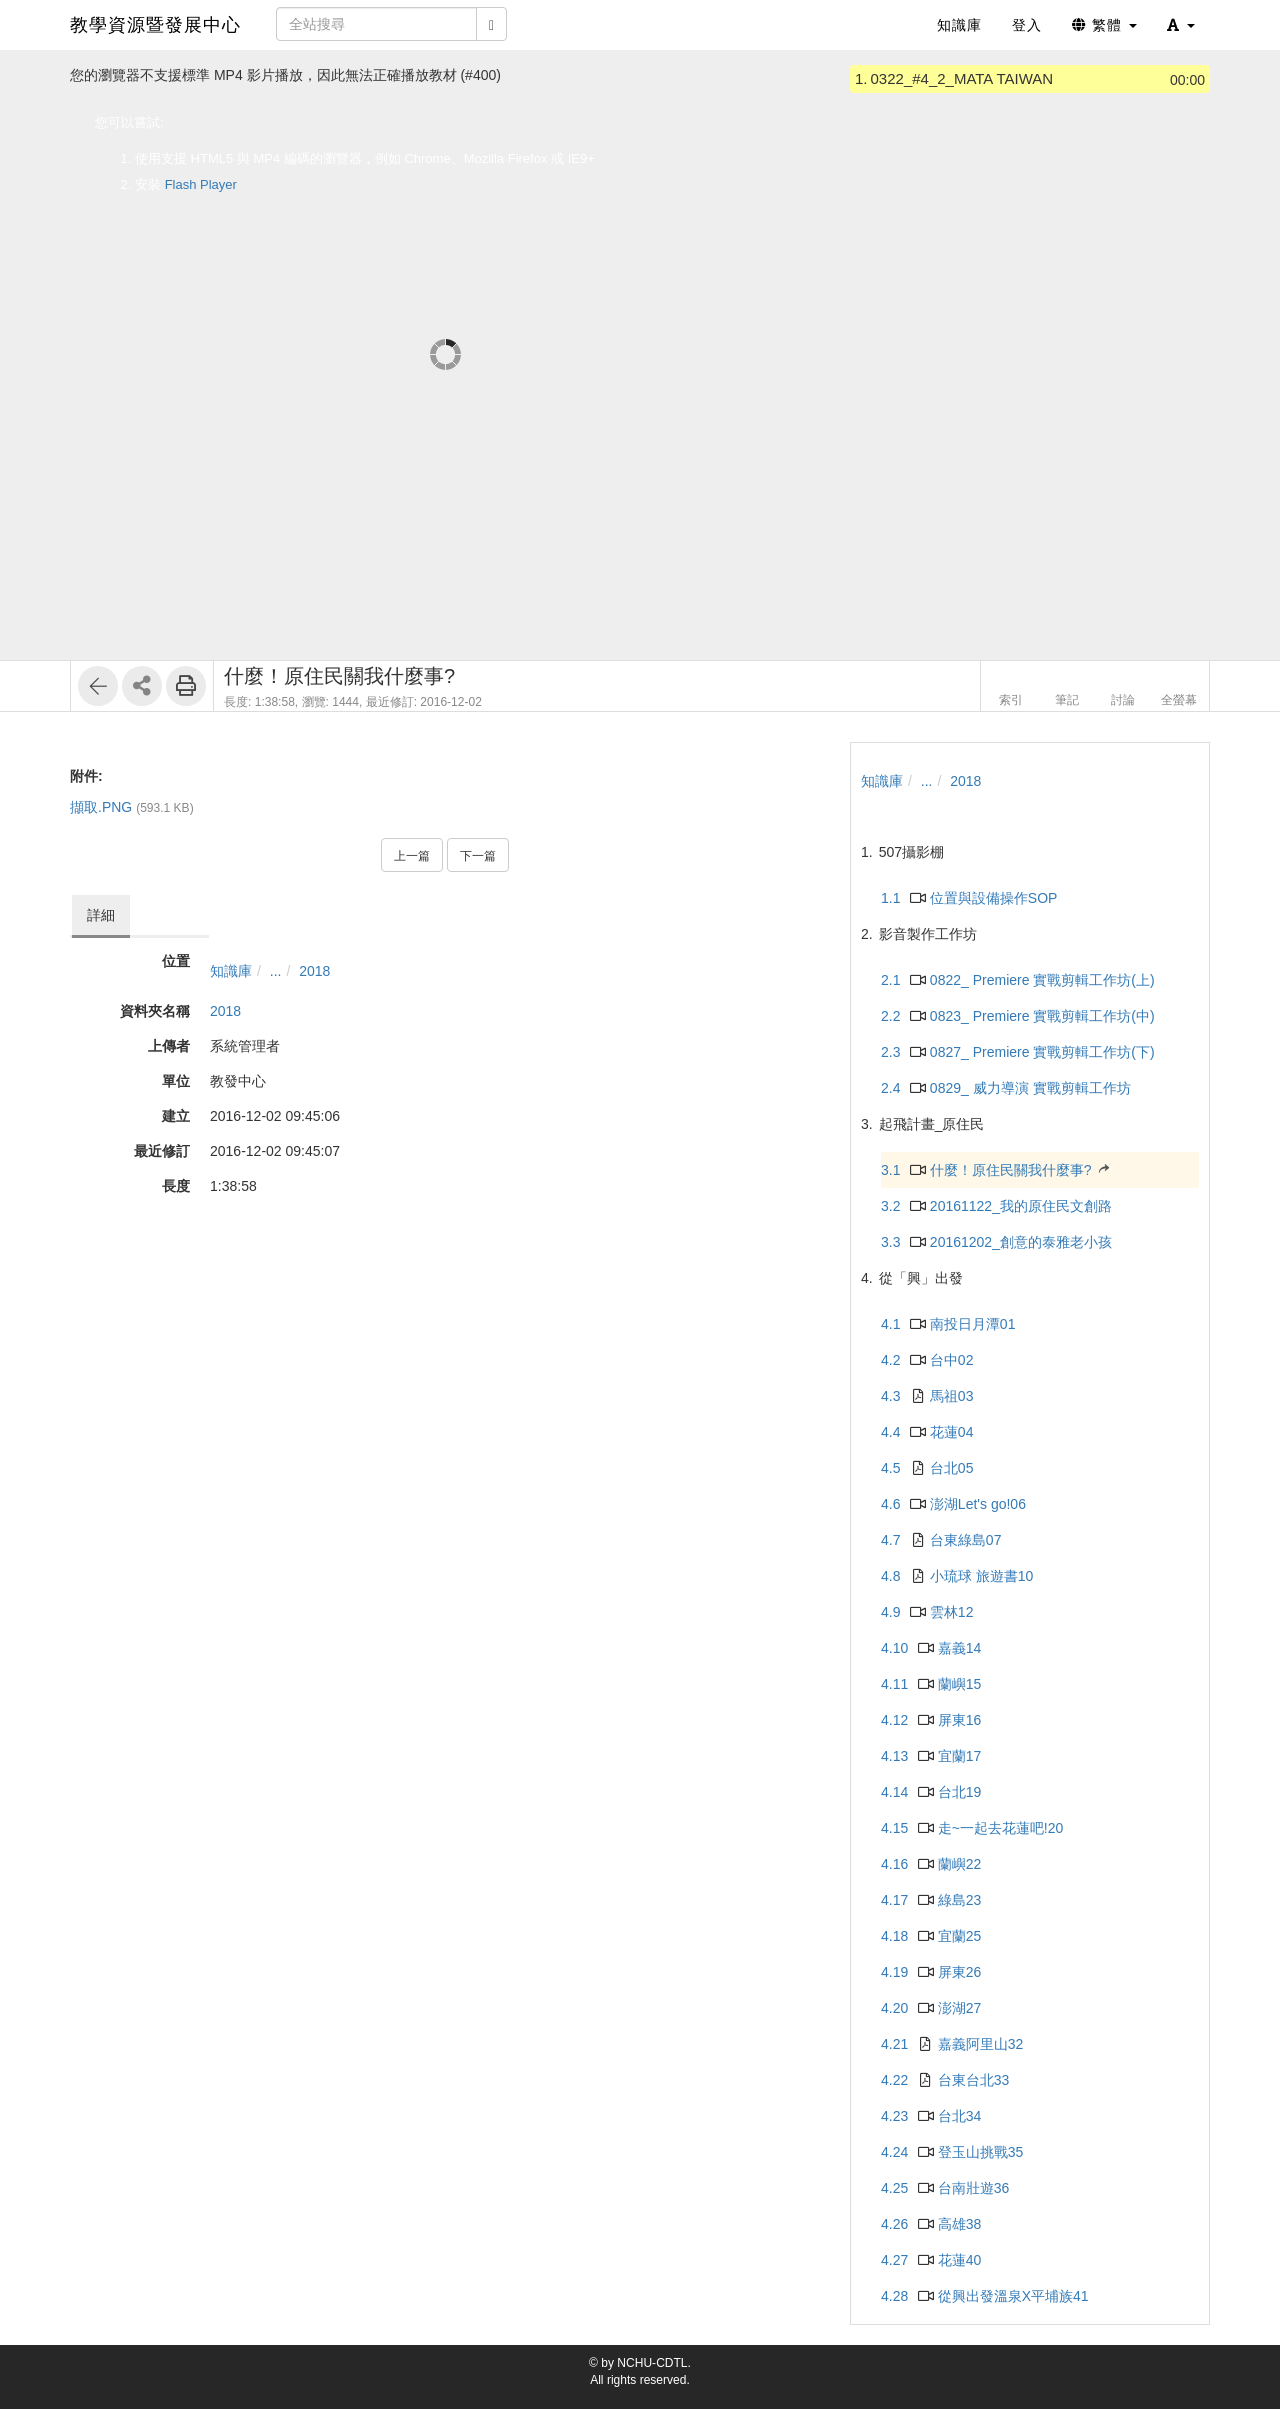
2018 (314, 971)
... (276, 971)
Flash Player (201, 184)
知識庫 (231, 971)
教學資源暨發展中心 (155, 25)
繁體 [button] (1104, 25)
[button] (1181, 25)
